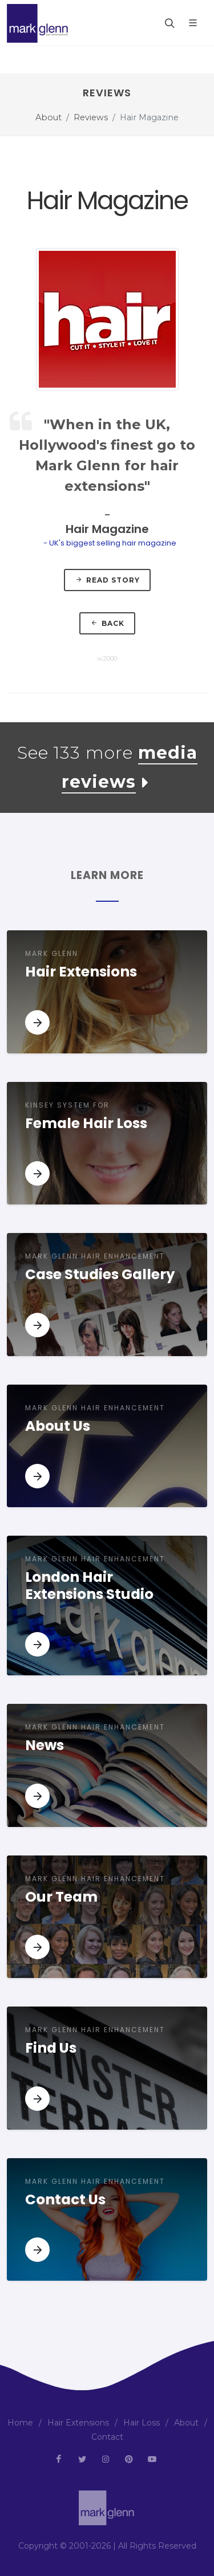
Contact (107, 2437)
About (48, 117)
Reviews (91, 117)
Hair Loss (141, 2423)
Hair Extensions (78, 2423)
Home (20, 2423)
